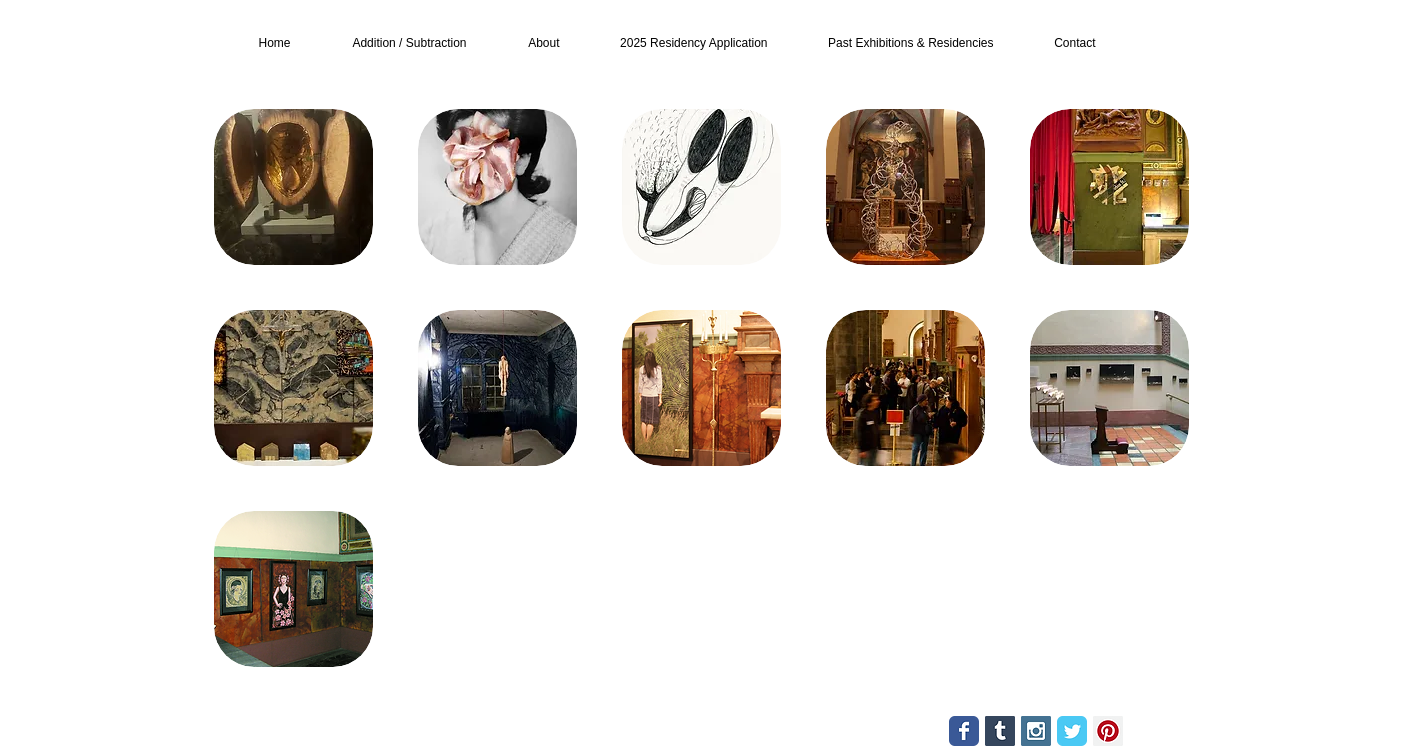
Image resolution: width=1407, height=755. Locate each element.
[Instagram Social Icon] (1036, 731)
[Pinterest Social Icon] (1108, 731)
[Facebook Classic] (964, 731)
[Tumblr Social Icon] (1000, 731)
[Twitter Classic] (1072, 731)
